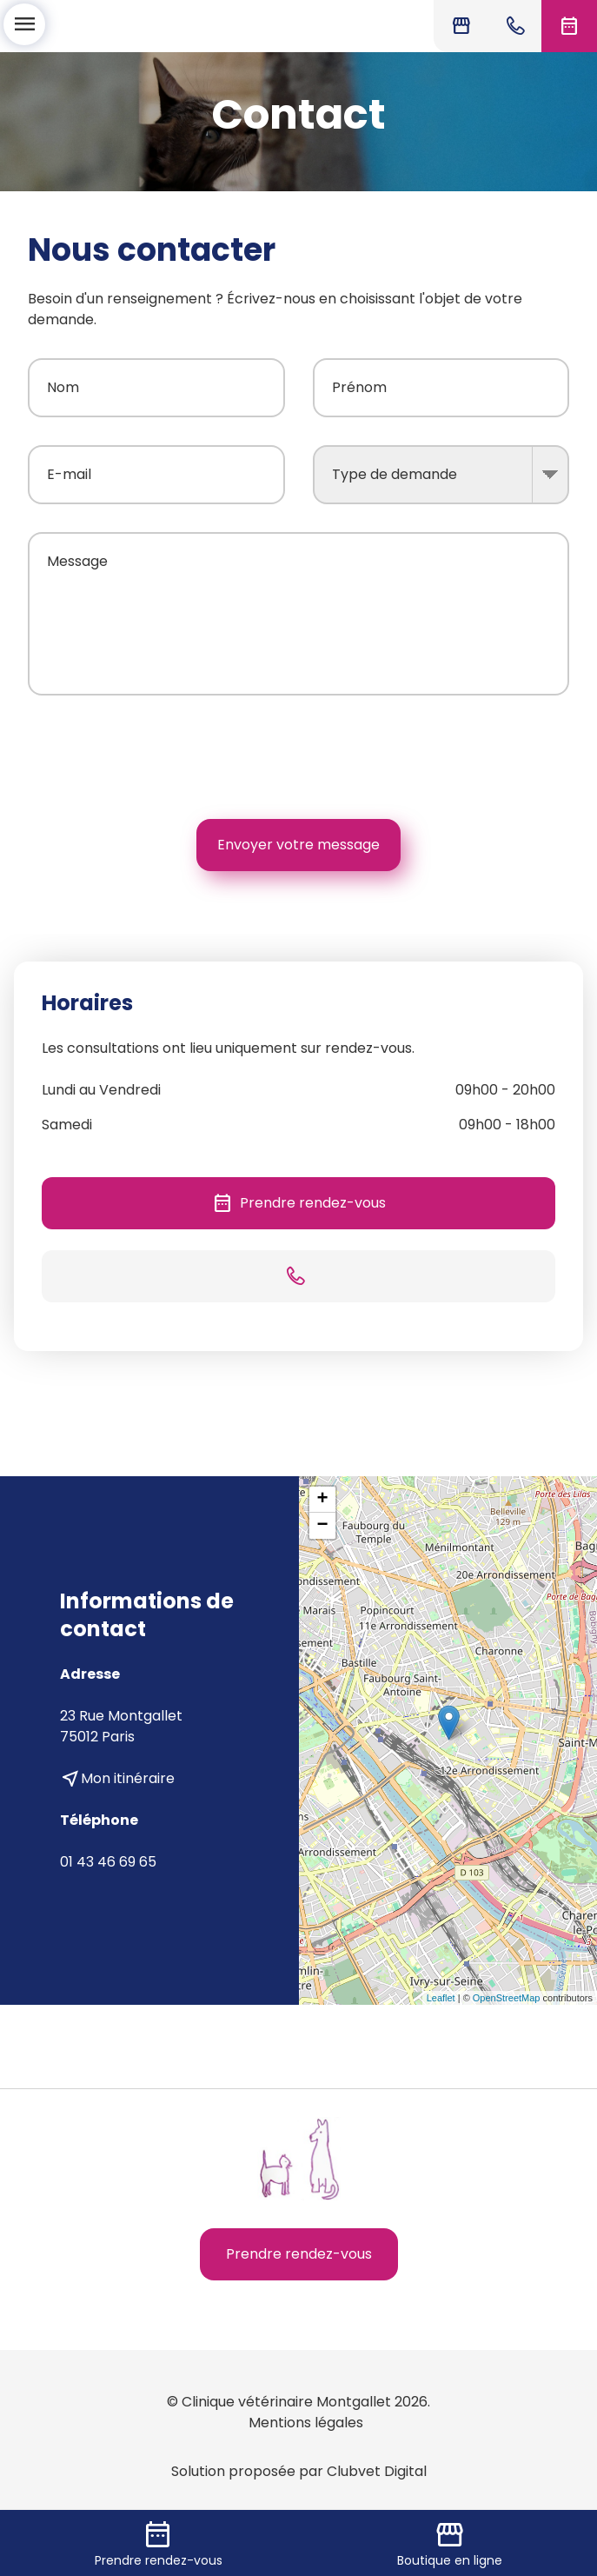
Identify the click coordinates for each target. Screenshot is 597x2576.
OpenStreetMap (507, 1998)
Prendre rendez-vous (299, 1203)
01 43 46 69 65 (108, 1862)
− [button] (322, 1526)
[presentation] (437, 757)
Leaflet (441, 1998)
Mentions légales (306, 2423)
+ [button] (322, 1500)
